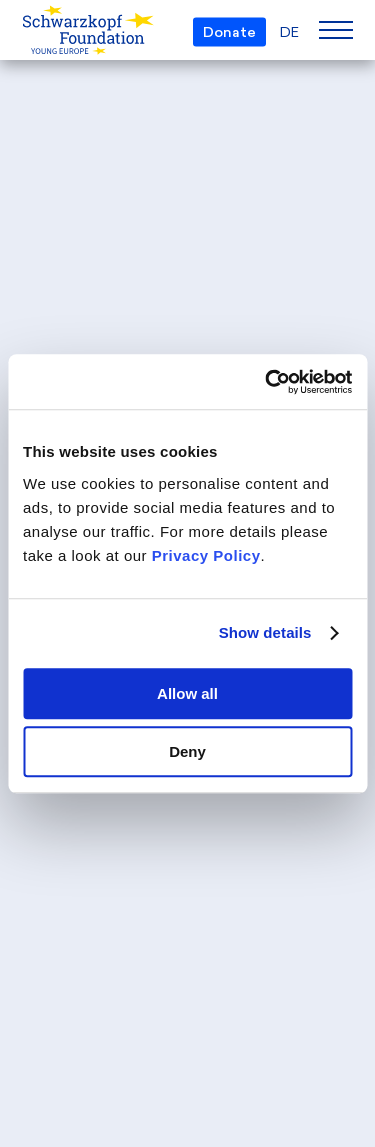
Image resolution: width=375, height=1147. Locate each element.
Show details (265, 632)
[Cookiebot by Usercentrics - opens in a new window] (267, 382)
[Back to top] (335, 950)
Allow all (187, 693)
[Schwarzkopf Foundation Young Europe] (54, 31)
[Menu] (336, 30)
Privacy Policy (206, 555)
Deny (187, 751)
